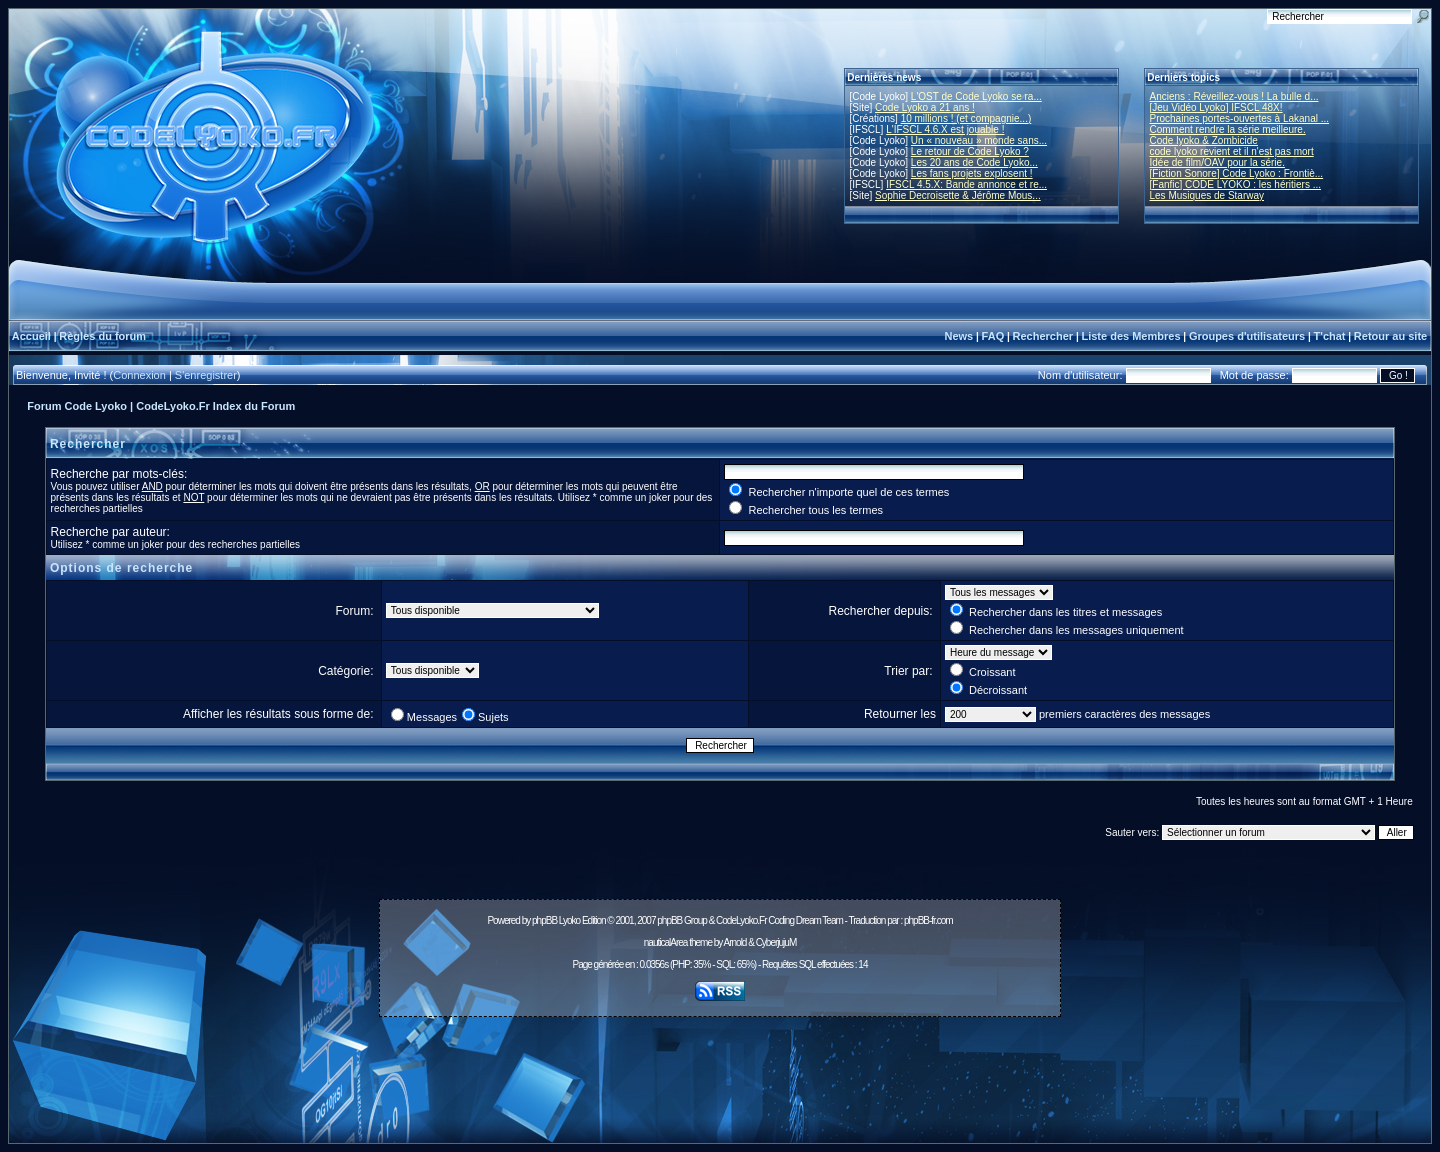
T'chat (1330, 336)
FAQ (993, 336)
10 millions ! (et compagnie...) (966, 118)
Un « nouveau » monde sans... (979, 140)
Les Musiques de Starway (1207, 195)
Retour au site (1390, 336)
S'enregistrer (206, 375)
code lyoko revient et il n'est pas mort (1232, 151)
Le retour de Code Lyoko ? (970, 151)
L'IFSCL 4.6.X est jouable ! (945, 129)
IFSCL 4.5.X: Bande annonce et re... (966, 184)
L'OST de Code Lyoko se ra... (976, 96)
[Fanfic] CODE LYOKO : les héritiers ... (1236, 184)
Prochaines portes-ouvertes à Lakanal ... (1240, 118)
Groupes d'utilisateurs (1247, 336)
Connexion (139, 375)
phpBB (544, 920)
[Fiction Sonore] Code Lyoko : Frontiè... (1237, 173)
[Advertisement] (720, 1069)
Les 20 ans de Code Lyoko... (974, 162)
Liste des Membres (1130, 336)
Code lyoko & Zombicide (1204, 140)
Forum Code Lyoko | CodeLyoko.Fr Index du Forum (161, 406)
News (958, 336)
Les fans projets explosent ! (972, 173)
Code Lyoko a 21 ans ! (925, 107)
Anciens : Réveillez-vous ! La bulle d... (1234, 96)
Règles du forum (102, 336)
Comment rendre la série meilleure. (1228, 129)
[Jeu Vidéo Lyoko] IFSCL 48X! (1216, 107)
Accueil (31, 336)
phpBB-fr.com (928, 920)
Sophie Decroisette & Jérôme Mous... (958, 195)
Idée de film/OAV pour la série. (1217, 162)
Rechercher (1043, 336)
